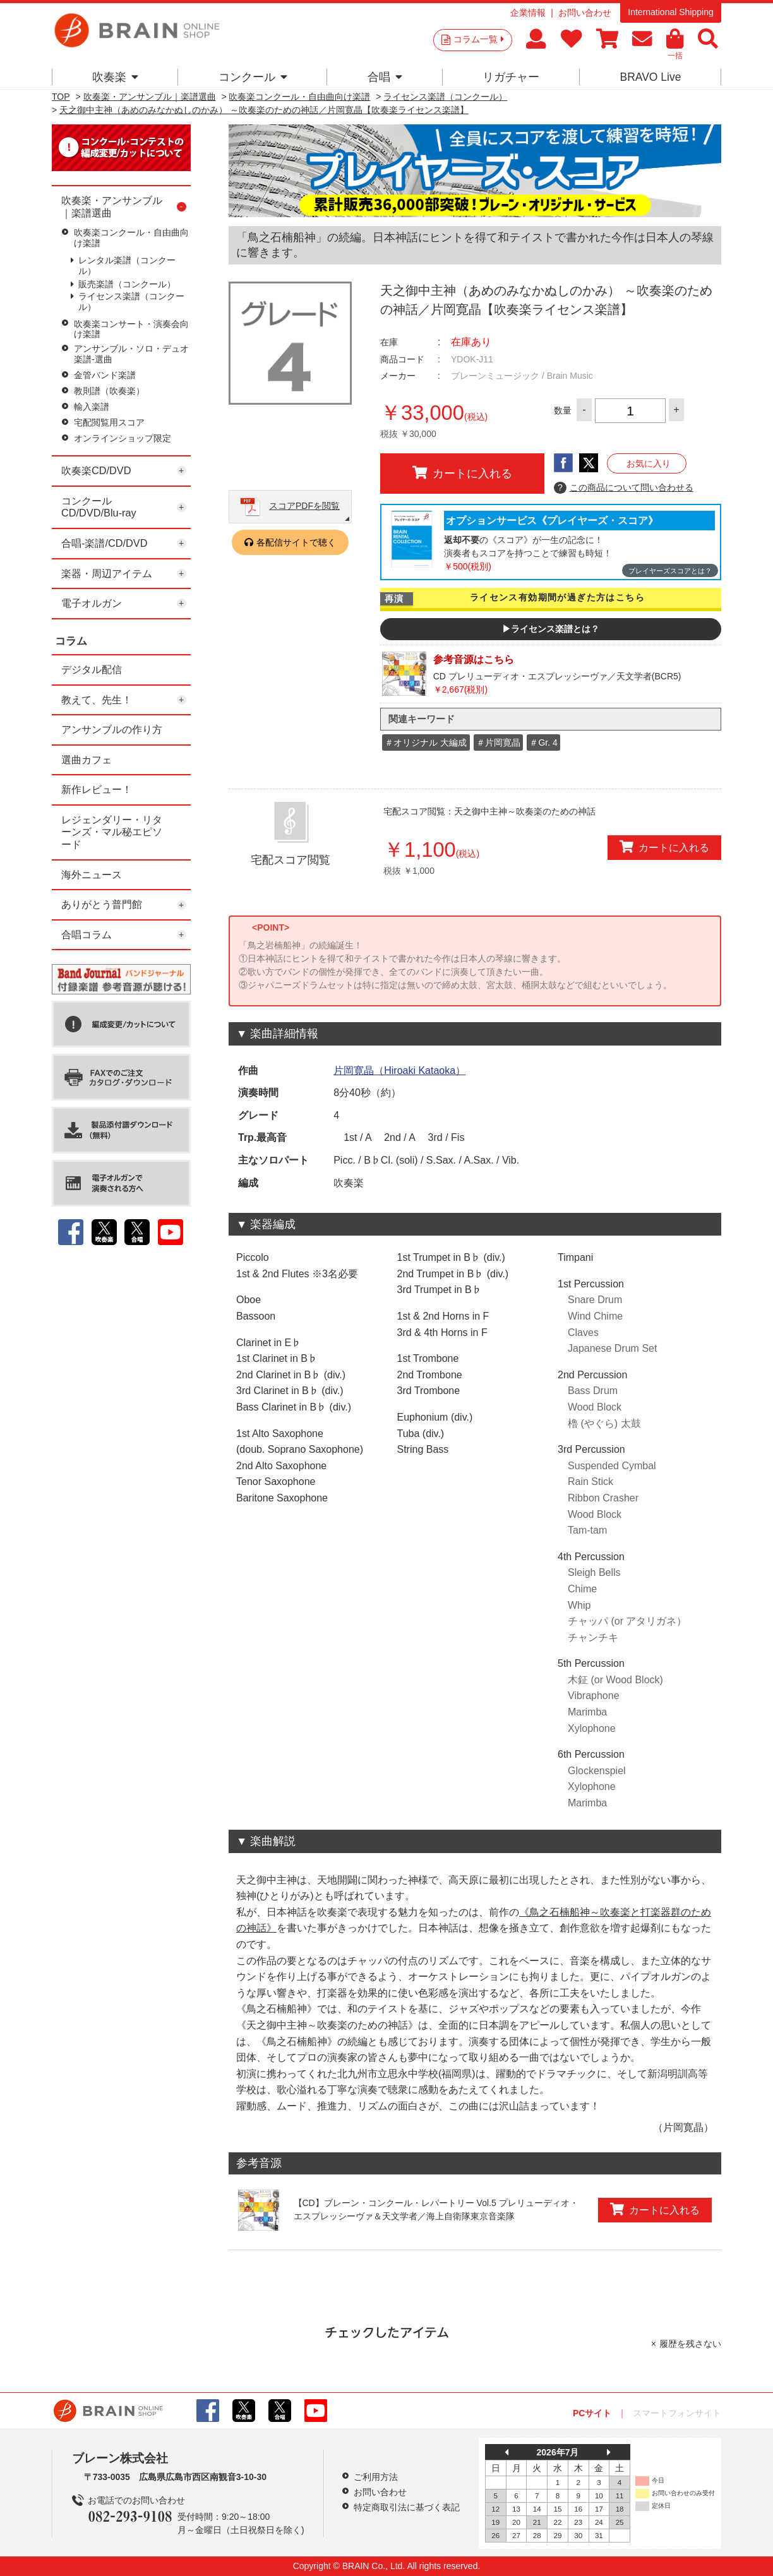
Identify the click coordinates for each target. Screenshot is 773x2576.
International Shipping (670, 12)
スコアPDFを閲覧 (304, 506)
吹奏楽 (115, 77)
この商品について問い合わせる (623, 488)
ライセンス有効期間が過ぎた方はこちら (557, 597)
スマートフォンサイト (677, 2413)
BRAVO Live (650, 77)
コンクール (253, 77)
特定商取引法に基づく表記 (407, 2507)
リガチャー (510, 77)
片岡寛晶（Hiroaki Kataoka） (399, 1070)
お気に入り (648, 463)
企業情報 (528, 13)
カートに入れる (462, 473)
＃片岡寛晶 (498, 742)
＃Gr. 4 (543, 742)
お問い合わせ (584, 13)
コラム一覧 (478, 39)
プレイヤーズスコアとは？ (670, 571)
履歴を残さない (690, 2344)
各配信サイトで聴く (296, 542)
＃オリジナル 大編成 (426, 742)
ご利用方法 (376, 2477)
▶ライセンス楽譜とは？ (550, 629)
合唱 (385, 77)
